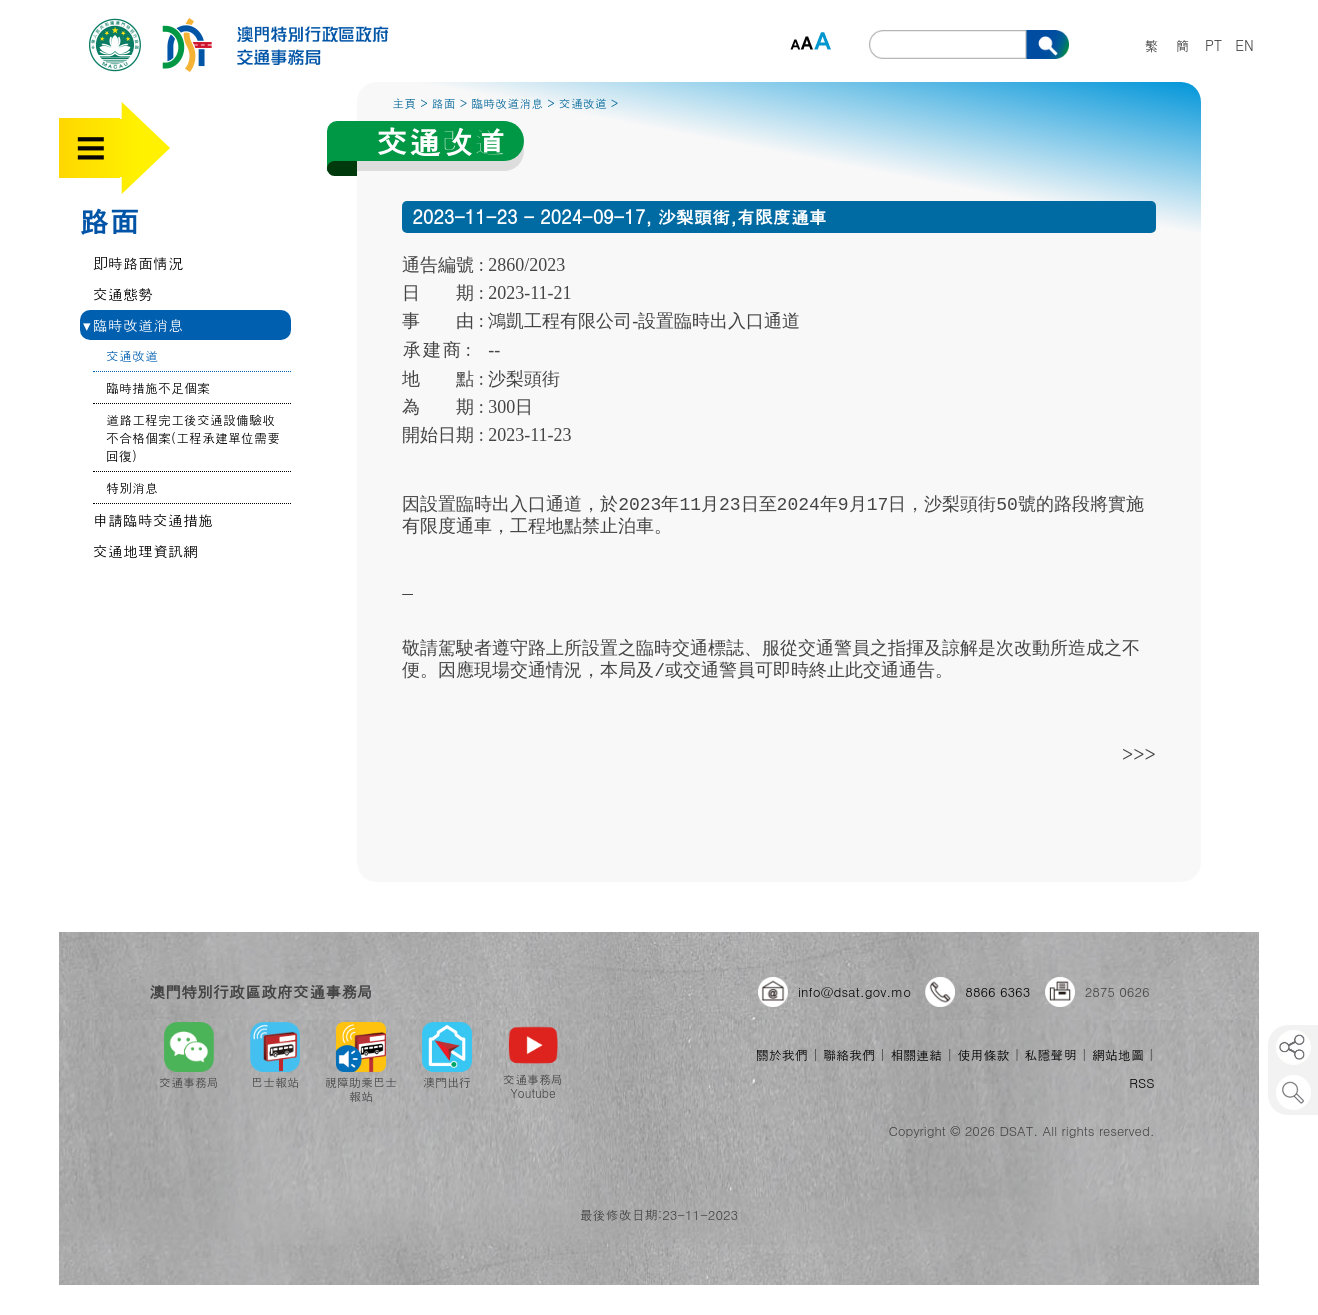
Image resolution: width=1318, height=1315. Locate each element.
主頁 (404, 102)
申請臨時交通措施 (153, 519)
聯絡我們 (849, 1054)
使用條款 (983, 1054)
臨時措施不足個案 (158, 387)
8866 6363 (997, 991)
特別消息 (132, 487)
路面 (109, 220)
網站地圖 (1118, 1054)
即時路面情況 (138, 262)
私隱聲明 (1051, 1054)
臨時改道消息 (133, 324)
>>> (1139, 753)
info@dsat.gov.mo (854, 991)
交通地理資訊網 (145, 550)
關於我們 (782, 1054)
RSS (1141, 1082)
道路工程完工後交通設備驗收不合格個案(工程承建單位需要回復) (193, 437)
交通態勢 (123, 293)
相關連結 (916, 1054)
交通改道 (132, 355)
